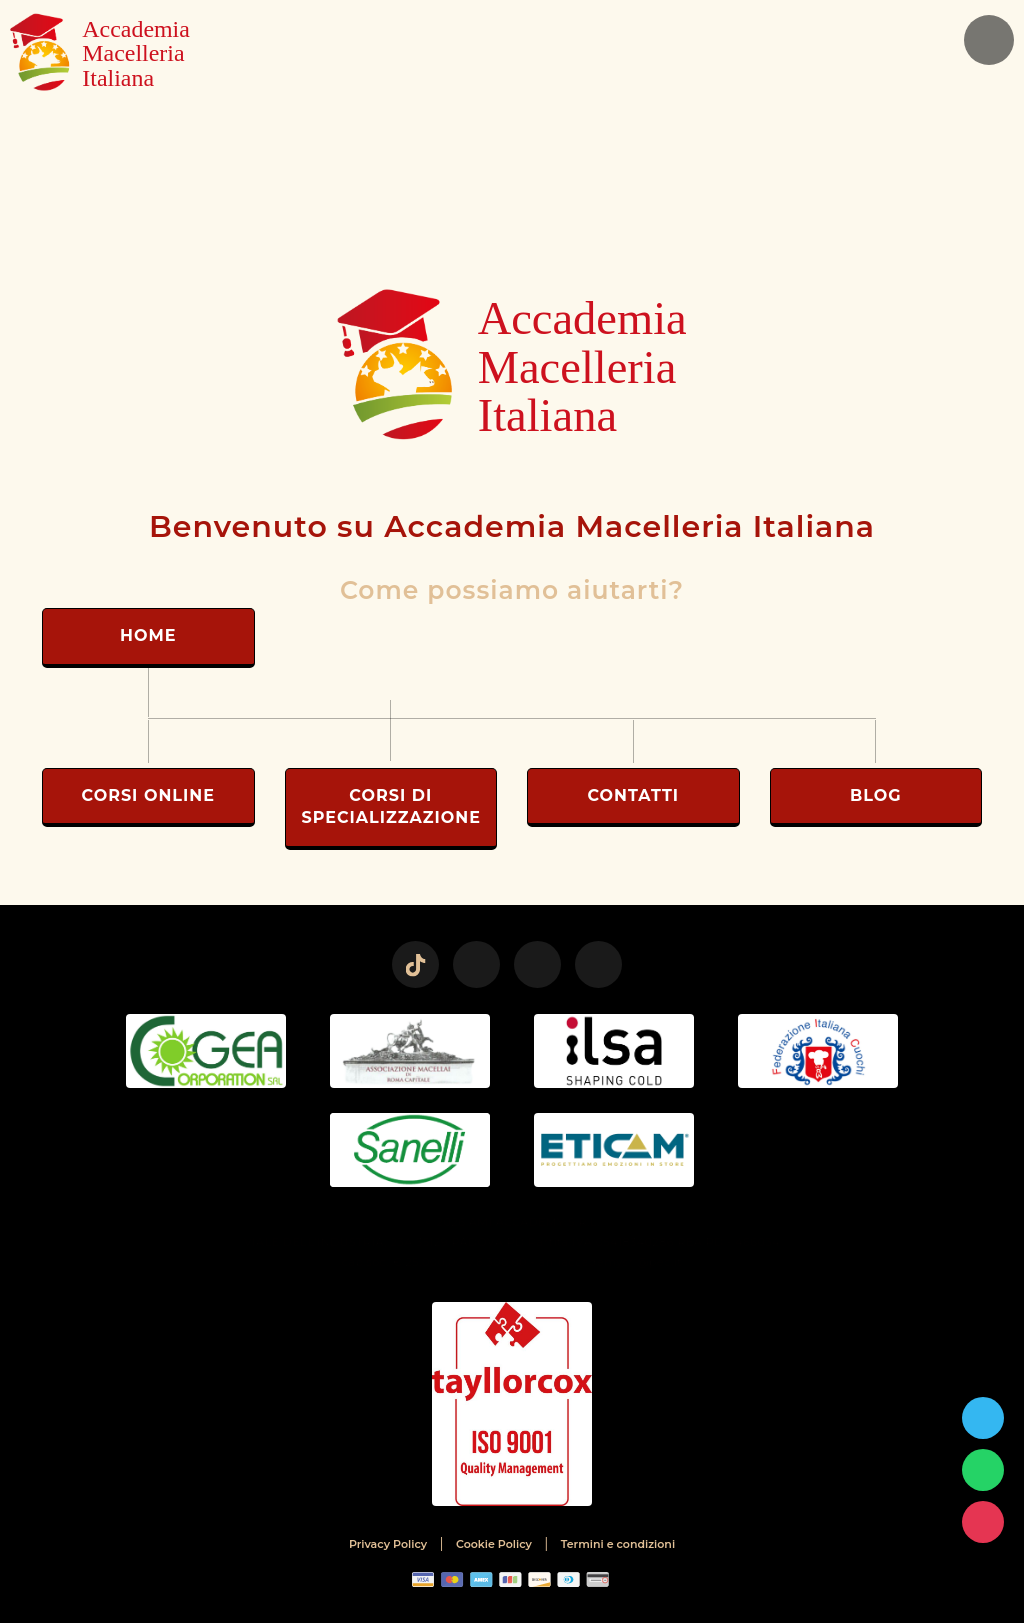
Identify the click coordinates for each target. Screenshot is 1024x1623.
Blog (876, 795)
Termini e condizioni (618, 1544)
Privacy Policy (388, 1544)
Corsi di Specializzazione (391, 806)
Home (148, 635)
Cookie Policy (494, 1544)
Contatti (633, 795)
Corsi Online (148, 795)
